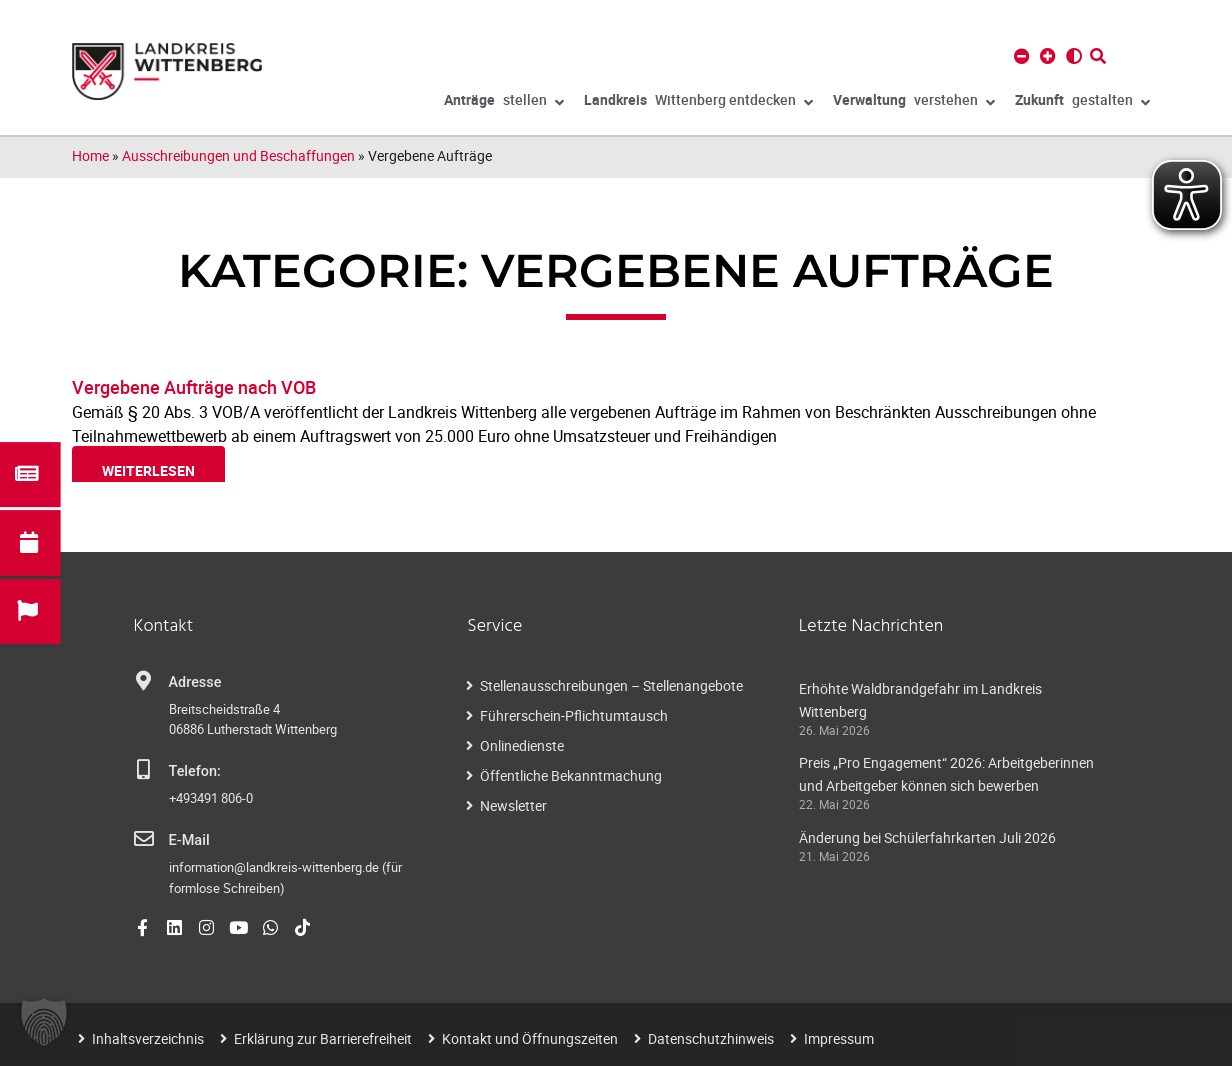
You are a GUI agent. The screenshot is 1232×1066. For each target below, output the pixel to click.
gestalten (1082, 103)
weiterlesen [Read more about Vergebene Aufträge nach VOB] (148, 470)
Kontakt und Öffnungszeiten (530, 1037)
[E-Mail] (144, 839)
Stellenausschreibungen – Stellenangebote (611, 685)
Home (90, 155)
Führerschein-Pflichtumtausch (574, 715)
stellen (504, 103)
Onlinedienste (522, 745)
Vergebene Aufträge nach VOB (194, 387)
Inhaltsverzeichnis (148, 1037)
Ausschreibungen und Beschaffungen (238, 155)
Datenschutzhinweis (711, 1037)
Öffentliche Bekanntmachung (571, 775)
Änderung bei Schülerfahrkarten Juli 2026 (927, 837)
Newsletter (513, 805)
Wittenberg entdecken (698, 103)
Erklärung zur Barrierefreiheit (323, 1037)
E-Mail (189, 840)
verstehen (914, 103)
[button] (44, 1022)
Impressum (839, 1037)
